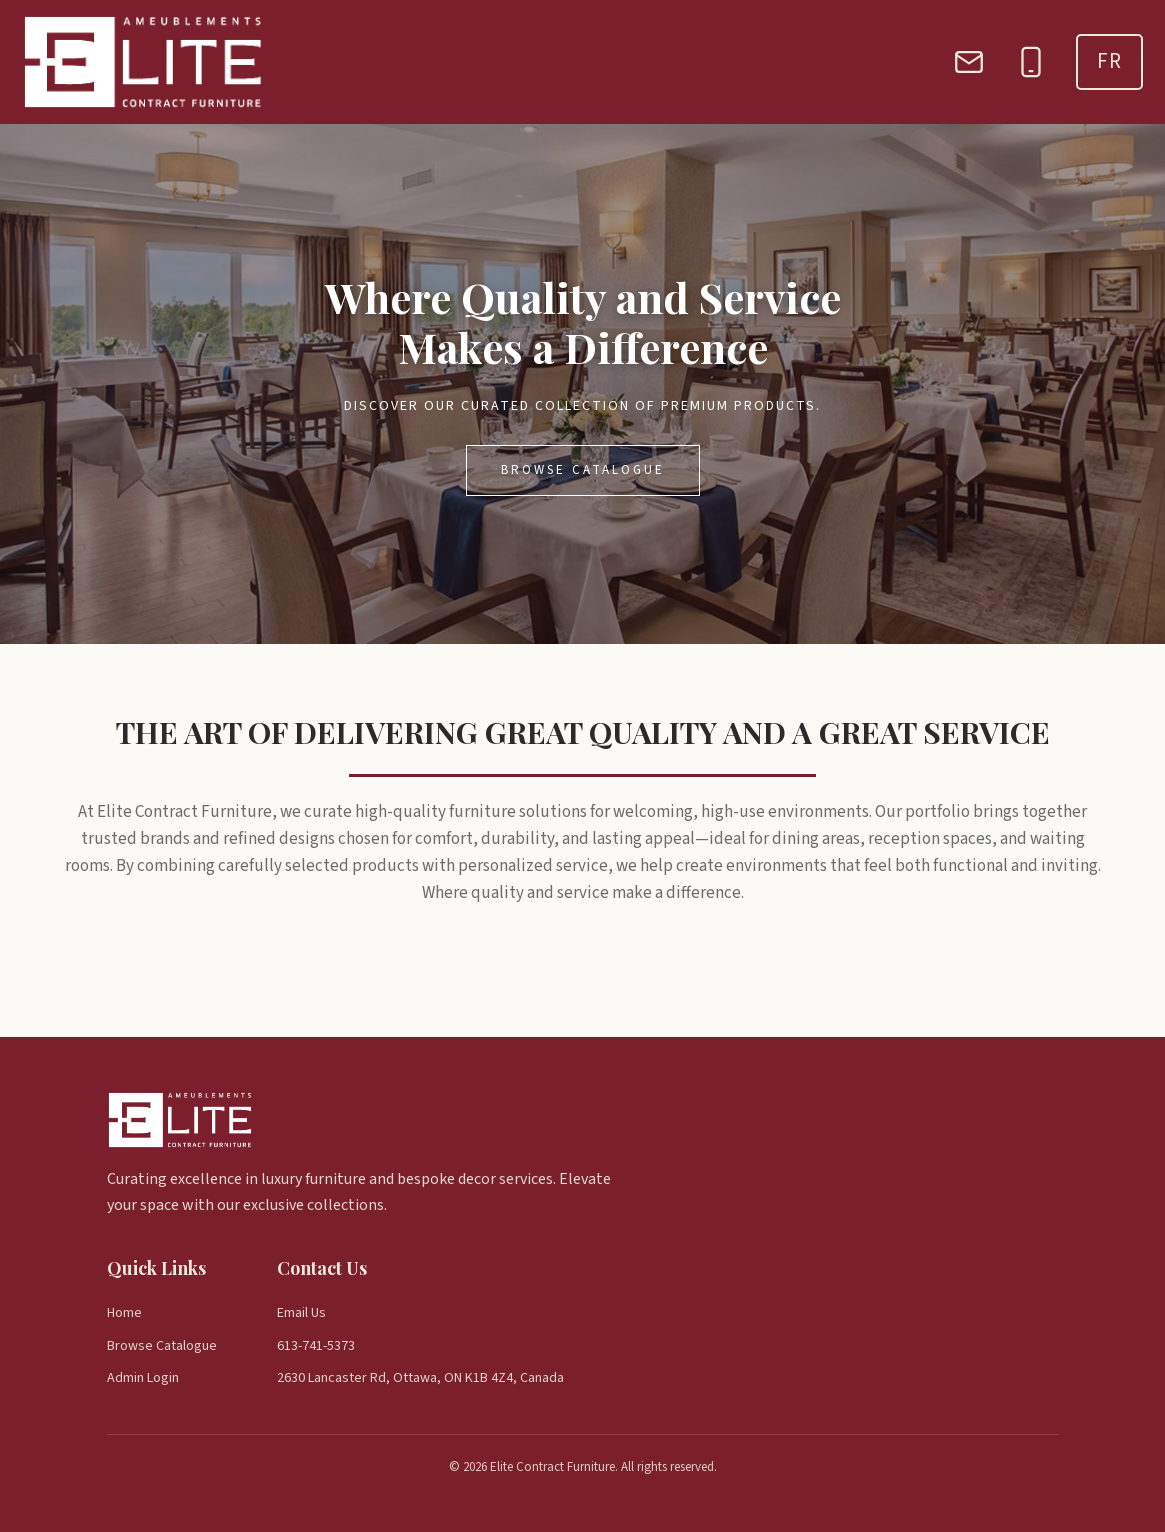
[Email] (969, 62)
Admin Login (143, 1378)
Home (124, 1313)
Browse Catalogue (583, 470)
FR (1109, 61)
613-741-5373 (316, 1346)
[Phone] (1031, 62)
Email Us (301, 1313)
